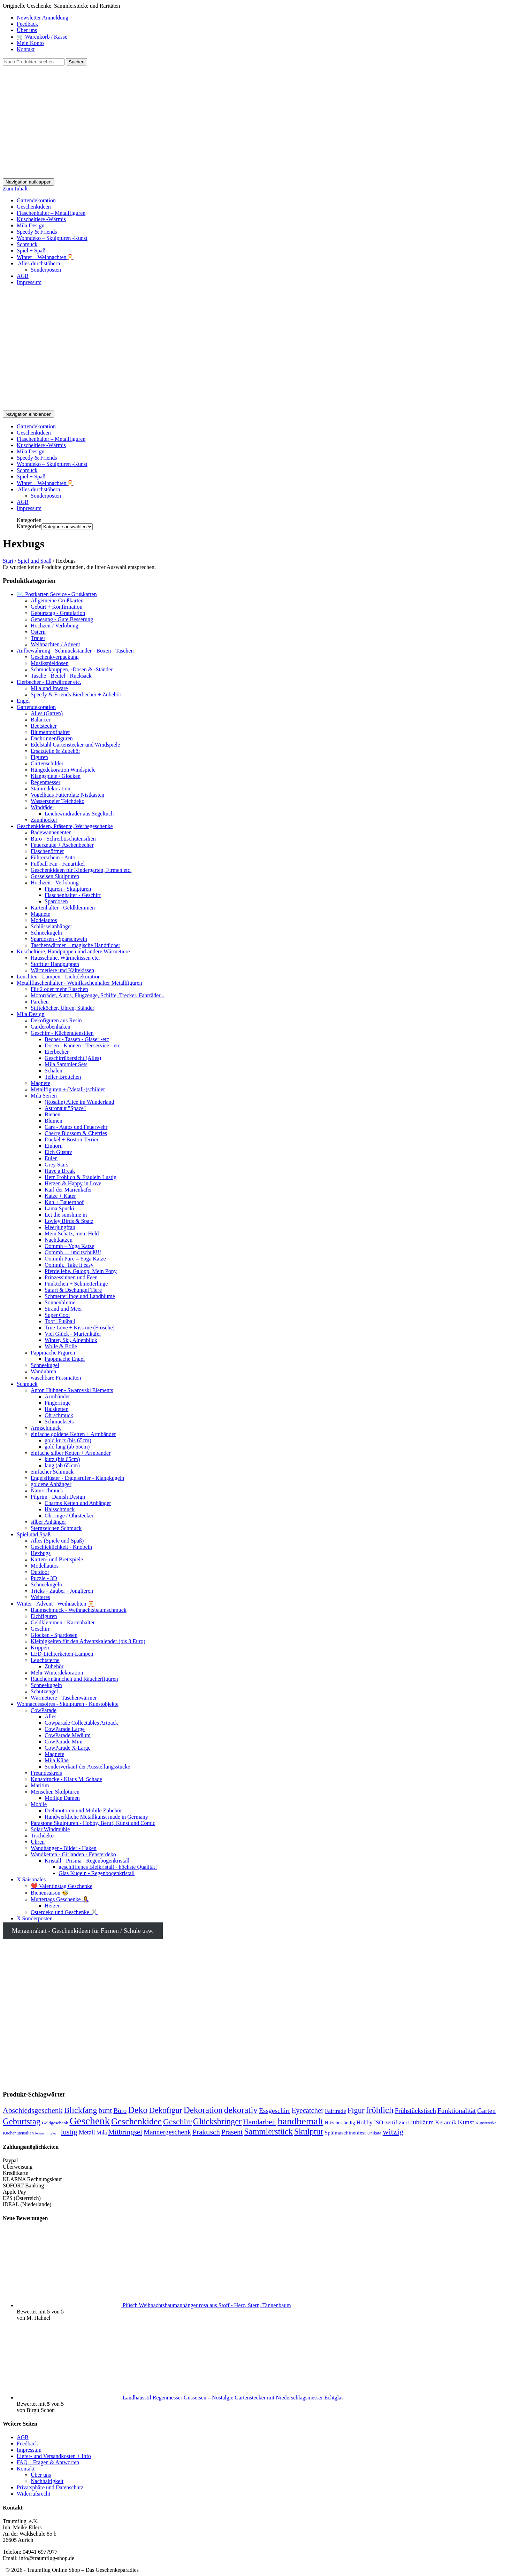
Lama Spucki (59, 1208)
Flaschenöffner (47, 851)
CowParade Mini (64, 1741)
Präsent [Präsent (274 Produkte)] (232, 2132)
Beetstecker (44, 726)
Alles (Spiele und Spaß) (57, 1541)
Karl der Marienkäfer (68, 1190)
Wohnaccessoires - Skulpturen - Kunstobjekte (68, 1704)
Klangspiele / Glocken (56, 776)
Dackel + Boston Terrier (72, 1139)
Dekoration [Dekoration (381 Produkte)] (203, 2110)
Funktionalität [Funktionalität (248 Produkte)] (456, 2110)
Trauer (38, 638)
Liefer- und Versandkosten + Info (54, 2456)
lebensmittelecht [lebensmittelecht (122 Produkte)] (47, 2133)
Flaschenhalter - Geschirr (73, 895)
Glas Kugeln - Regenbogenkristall (97, 1873)
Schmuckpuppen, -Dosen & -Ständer (72, 669)
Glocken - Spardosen (54, 1635)
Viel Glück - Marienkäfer (73, 1334)
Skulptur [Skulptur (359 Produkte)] (308, 2131)
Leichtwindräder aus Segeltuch (79, 814)
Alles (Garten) (47, 713)
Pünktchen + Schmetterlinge (76, 1284)
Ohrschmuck (59, 1415)
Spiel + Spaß (31, 250)
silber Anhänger (48, 1522)
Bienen (52, 1114)
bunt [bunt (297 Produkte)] (105, 2110)
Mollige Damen (62, 1798)
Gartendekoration (36, 200)
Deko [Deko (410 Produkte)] (137, 2110)
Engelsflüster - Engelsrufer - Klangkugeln (77, 1478)
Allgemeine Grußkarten (57, 600)
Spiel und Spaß (35, 561)
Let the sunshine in (66, 1215)
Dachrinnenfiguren (52, 738)
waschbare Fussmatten (56, 1378)
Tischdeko (42, 1836)
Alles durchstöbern (38, 263)
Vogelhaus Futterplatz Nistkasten (67, 795)
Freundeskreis (46, 1773)
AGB (23, 276)
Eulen (51, 1158)
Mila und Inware (49, 688)
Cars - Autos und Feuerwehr (76, 1127)
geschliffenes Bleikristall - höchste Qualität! (108, 1867)
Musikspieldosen (49, 663)
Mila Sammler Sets (66, 1064)
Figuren (39, 757)
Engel (23, 701)
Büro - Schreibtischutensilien (63, 839)
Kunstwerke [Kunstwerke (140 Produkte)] (485, 2123)
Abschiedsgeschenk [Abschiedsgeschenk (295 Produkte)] (33, 2110)
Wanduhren (43, 1371)
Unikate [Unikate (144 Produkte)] (374, 2133)
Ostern (38, 632)
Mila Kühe (57, 1760)
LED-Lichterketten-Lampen (62, 1654)
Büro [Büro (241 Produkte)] (120, 2110)
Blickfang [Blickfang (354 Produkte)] (80, 2110)
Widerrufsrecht (33, 2494)
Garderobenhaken (50, 1027)
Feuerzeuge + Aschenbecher (62, 845)
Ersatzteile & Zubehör (55, 751)
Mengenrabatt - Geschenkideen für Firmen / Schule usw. (83, 1930)
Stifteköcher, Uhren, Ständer (62, 1008)
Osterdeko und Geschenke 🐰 (64, 1912)
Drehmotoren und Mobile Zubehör (83, 1810)
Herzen (53, 1905)
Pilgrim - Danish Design (58, 1497)
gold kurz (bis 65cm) (68, 1440)
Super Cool (57, 1315)
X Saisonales (31, 1879)
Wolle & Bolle (61, 1346)
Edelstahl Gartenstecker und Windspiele (75, 745)
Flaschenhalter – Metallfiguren (51, 213)
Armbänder (57, 1396)
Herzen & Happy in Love (73, 1183)
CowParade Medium (68, 1735)
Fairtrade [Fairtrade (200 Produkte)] (335, 2111)
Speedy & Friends (37, 232)
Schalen (53, 1071)
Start (8, 561)
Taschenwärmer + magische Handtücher (75, 945)
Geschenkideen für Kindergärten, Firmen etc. (81, 870)
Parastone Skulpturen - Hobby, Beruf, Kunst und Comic (93, 1823)
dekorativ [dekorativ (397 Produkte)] (241, 2110)
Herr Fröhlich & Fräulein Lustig (80, 1177)
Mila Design (31, 225)
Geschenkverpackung (55, 657)
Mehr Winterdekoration (57, 1673)
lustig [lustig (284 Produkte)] (69, 2132)
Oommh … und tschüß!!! (73, 1252)
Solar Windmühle (50, 1829)
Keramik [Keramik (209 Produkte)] (446, 2122)
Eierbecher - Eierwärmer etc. (49, 682)
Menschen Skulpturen (55, 1792)
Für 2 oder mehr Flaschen (59, 989)
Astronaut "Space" (65, 1108)
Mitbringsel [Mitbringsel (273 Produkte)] (125, 2132)
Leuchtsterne (45, 1660)
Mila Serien (44, 1096)
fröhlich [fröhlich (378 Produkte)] (379, 2110)
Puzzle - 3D (44, 1578)
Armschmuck (46, 1428)
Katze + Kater (60, 1196)
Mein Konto (30, 43)
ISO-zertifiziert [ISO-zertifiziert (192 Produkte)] (391, 2122)
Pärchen (40, 1002)
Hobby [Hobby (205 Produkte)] (364, 2122)
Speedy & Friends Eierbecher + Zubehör (76, 694)
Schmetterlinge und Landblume (80, 1296)
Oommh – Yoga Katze (69, 1246)
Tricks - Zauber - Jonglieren (62, 1591)
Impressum (29, 282)
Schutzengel (44, 1691)
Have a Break (60, 1171)
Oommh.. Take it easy (69, 1265)
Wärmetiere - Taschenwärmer (64, 1698)
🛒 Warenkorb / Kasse (42, 37)
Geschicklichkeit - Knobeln (61, 1547)
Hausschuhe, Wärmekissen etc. (65, 958)
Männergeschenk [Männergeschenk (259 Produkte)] (167, 2132)
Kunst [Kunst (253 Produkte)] (466, 2122)
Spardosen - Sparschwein (59, 939)
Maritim (40, 1785)
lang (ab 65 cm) (62, 1465)
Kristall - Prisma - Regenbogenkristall (87, 1861)
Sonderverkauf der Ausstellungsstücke (87, 1767)
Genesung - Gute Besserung (62, 619)
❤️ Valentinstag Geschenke (61, 1886)
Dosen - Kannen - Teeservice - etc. (83, 1045)
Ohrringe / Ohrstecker (69, 1516)
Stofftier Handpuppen (55, 964)
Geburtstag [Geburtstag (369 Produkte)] (21, 2121)
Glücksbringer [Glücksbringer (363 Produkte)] (217, 2121)
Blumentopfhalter (50, 732)
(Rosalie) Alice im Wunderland (79, 1102)
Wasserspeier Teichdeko (57, 801)
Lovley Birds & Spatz (69, 1221)
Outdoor (40, 1572)
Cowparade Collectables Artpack (82, 1723)
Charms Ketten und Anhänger (78, 1503)
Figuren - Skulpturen (68, 889)
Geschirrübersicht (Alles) (73, 1058)
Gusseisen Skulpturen (55, 876)
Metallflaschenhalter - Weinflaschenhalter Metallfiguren (79, 983)
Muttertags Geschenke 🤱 (60, 1899)
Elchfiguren (44, 1616)
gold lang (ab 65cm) (67, 1447)
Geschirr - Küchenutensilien (62, 1033)
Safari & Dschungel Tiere (73, 1290)
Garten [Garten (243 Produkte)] (486, 2110)
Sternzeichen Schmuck (56, 1528)
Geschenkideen (34, 207)
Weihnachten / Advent (55, 644)
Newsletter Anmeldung (42, 18)
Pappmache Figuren (53, 1353)
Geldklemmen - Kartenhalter (63, 1622)
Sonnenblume (60, 1302)
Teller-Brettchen (63, 1077)
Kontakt (26, 49)
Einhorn (54, 1146)
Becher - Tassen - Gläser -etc (77, 1039)
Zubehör (54, 1666)
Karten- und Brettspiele (57, 1559)
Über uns (27, 30)
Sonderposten (46, 270)
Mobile (39, 1804)
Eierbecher (57, 1052)
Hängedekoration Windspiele (63, 770)
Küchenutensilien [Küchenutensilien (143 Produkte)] (18, 2133)
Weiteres (40, 1597)
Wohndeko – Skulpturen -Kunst (52, 238)
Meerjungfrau (60, 1227)
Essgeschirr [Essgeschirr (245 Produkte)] (274, 2110)
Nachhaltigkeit (47, 2481)
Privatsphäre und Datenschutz (50, 2487)
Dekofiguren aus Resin (56, 1020)
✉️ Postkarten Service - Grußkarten (57, 594)
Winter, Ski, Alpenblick (71, 1340)
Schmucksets (59, 1421)
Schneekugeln (46, 933)
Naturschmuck (47, 1490)
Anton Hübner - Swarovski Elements (72, 1390)
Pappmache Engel (65, 1359)
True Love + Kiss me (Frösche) (80, 1327)
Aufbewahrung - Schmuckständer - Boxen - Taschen (75, 651)
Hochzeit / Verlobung (54, 626)
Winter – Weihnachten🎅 (45, 257)
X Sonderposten (35, 1918)
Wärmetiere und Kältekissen (62, 970)
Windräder (42, 807)
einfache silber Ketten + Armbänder (70, 1453)
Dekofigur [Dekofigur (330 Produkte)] (165, 2110)
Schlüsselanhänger (51, 926)
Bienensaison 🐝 (50, 1893)
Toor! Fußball (60, 1321)
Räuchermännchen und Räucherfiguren (74, 1679)
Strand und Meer (63, 1309)
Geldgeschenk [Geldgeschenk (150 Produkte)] (55, 2122)
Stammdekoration (50, 788)
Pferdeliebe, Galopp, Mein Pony (81, 1271)
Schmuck (27, 244)
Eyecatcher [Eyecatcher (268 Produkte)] (307, 2110)
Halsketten (56, 1409)
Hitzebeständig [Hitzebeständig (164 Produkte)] (340, 2122)
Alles (50, 1716)
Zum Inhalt (15, 189)
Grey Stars (56, 1165)
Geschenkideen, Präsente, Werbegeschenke (65, 826)
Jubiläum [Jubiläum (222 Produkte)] (422, 2122)
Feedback (27, 24)
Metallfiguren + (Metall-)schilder (68, 1089)
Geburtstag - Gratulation (58, 613)
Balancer (41, 720)
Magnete (40, 914)
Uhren (38, 1842)
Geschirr (40, 1629)
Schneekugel (45, 1365)
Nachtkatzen (58, 1240)
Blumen (53, 1121)
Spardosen (56, 901)
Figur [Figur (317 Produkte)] (356, 2110)
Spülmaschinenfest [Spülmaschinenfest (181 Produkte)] (345, 2133)
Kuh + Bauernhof (64, 1202)
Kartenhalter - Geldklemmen (63, 908)
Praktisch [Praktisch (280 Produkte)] (206, 2132)
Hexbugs (41, 1553)
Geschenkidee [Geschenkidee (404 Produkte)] (136, 2121)
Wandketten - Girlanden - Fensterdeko (73, 1854)
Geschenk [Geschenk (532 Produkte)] (89, 2120)
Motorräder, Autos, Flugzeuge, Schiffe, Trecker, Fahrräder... (98, 995)
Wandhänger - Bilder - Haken (64, 1848)
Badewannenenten (51, 832)
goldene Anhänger (51, 1484)
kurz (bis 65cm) (62, 1459)
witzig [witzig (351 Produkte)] (393, 2131)
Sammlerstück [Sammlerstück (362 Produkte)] (268, 2131)
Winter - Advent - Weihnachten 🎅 (55, 1604)
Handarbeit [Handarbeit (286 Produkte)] (259, 2122)
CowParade (43, 1710)
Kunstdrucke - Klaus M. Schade (66, 1779)
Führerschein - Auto (53, 857)
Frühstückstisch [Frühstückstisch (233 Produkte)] (415, 2110)
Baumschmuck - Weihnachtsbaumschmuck (79, 1610)
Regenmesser (45, 782)
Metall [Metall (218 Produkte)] (87, 2132)
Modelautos (44, 920)
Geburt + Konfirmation (57, 607)
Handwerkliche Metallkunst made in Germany (96, 1817)
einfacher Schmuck (52, 1472)
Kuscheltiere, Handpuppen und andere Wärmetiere (73, 951)
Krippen (40, 1647)
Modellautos (45, 1566)
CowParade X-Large (68, 1748)
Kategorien (29, 526)
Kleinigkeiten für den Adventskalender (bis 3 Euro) (88, 1641)
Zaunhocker (44, 820)
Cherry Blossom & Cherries (76, 1133)
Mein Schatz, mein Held (72, 1233)
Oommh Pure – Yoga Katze (75, 1259)
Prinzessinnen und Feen (71, 1277)
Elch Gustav (58, 1152)
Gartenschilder (47, 763)
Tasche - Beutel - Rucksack (61, 676)
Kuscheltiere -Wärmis (41, 219)
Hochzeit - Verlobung (54, 882)
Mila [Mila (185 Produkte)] (102, 2133)
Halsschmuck (60, 1509)
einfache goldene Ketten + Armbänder (73, 1434)
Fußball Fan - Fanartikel (58, 864)
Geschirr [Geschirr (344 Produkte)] (177, 2121)
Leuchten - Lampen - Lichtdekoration (59, 976)
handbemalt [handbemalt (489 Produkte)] (300, 2121)
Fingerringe (58, 1403)
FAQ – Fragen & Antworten (48, 2462)
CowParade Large (65, 1729)
